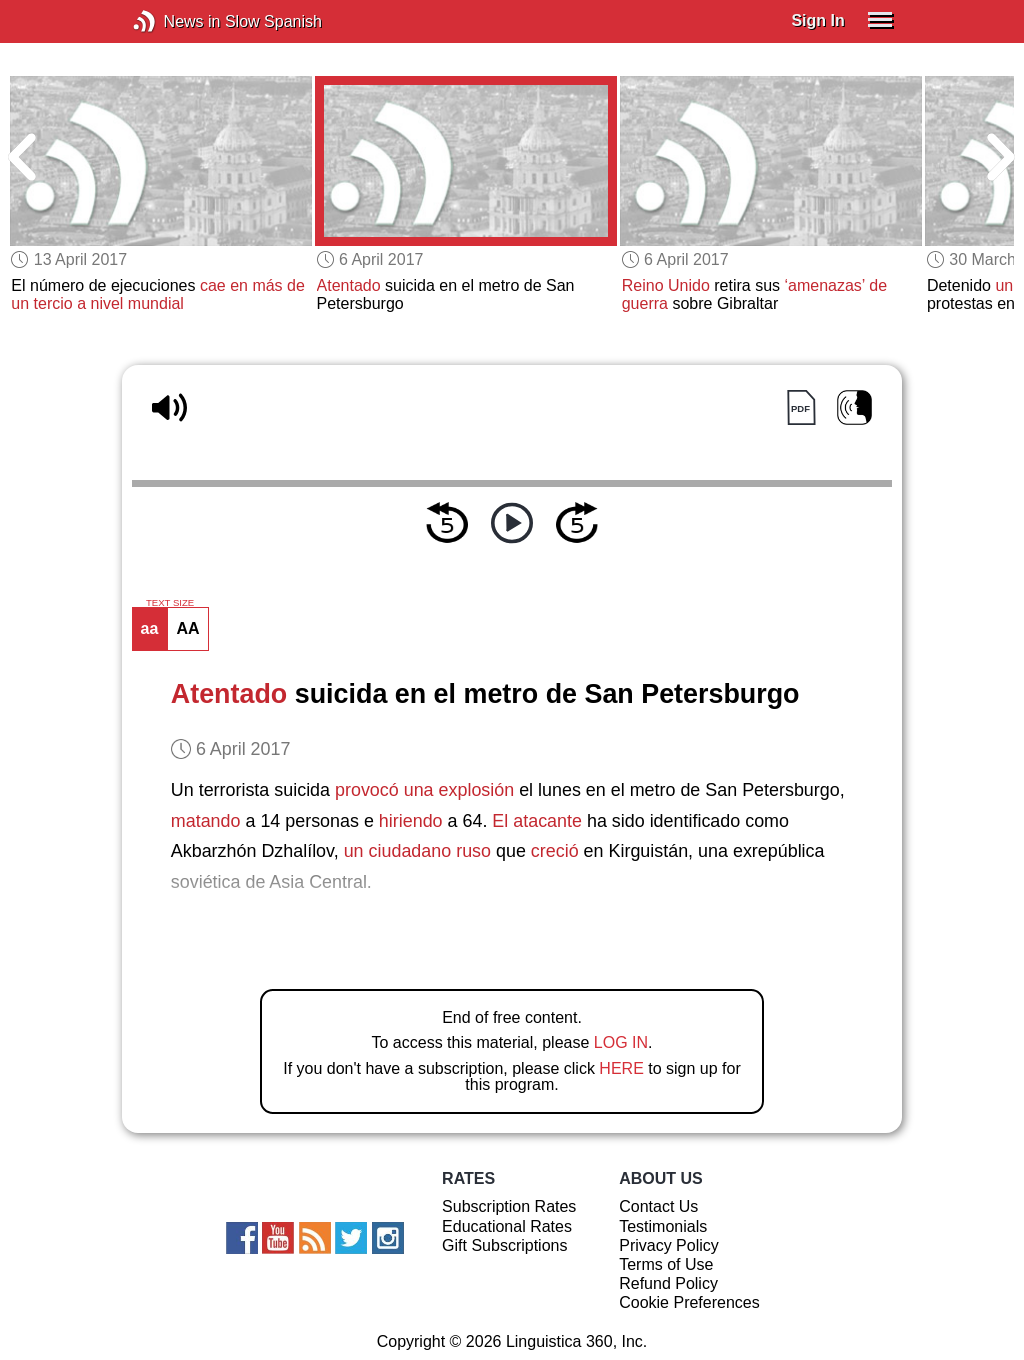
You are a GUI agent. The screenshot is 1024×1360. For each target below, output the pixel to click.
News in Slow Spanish (174, 21)
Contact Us (658, 1206)
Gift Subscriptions (504, 1245)
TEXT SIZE (170, 603)
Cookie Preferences (689, 1302)
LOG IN (621, 1042)
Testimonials (663, 1226)
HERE (621, 1068)
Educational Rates (507, 1226)
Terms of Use (666, 1264)
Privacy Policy (669, 1245)
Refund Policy (668, 1283)
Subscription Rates (509, 1206)
